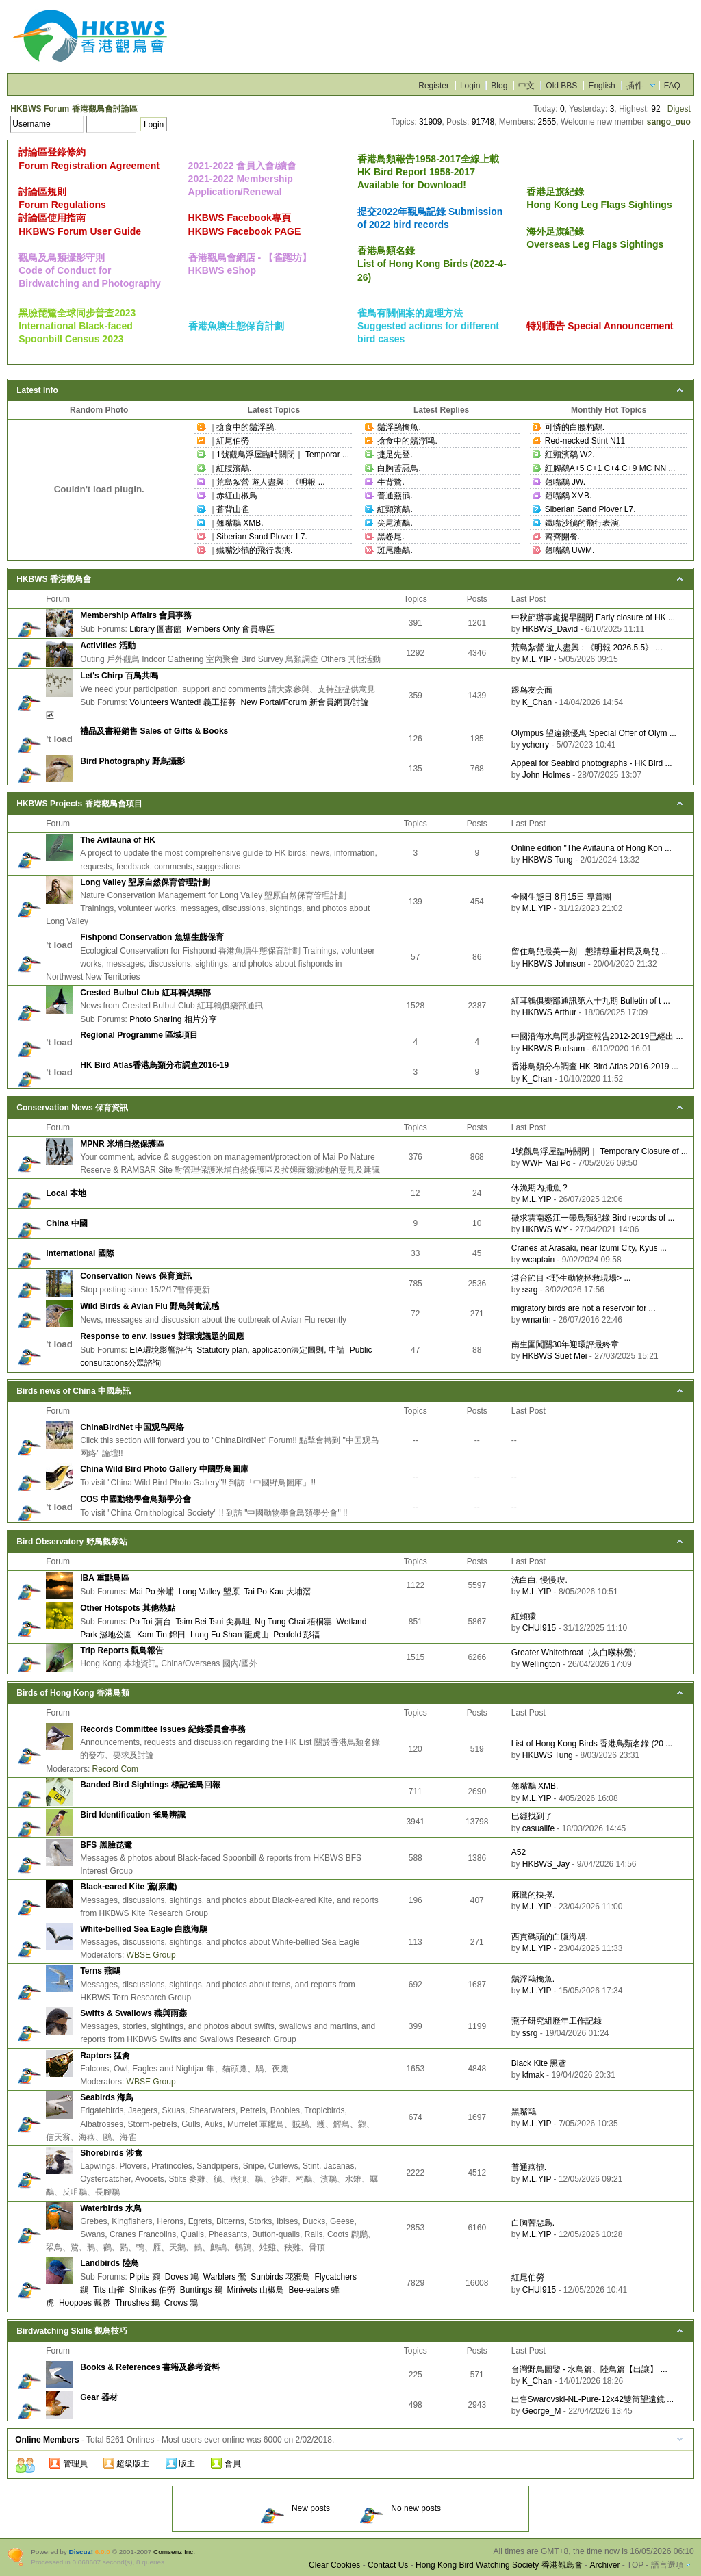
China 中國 (67, 1223)
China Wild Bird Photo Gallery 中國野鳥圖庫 (164, 1469)
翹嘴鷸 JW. (565, 482)
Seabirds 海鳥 (106, 2097)
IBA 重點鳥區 (104, 1578)
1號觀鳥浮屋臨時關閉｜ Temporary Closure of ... (599, 1151)
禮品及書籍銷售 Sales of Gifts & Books (154, 731)
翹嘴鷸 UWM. (570, 550)
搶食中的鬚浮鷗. (246, 427)
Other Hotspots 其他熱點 (127, 1608)
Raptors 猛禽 (105, 2056)
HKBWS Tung (547, 860)
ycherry (535, 745)
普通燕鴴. (394, 495)
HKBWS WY (545, 1229)
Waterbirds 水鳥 (111, 2208)
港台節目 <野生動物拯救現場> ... (571, 1278)
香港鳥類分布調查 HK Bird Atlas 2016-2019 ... (594, 1066)
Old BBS (561, 85)
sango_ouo (669, 122)
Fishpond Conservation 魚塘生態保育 (151, 937)
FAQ (672, 85)
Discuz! (81, 2551)
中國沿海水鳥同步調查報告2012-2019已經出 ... (597, 1036)
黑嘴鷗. (524, 2112)
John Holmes (546, 775)
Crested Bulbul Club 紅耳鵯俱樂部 (145, 992)
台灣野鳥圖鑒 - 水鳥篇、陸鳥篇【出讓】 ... (589, 2369)
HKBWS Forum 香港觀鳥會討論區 (73, 109)
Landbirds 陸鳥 (109, 2263)
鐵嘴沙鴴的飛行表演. (254, 550)
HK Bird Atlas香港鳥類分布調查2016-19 (154, 1065)
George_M (541, 2411)
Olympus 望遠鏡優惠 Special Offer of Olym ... (593, 733)
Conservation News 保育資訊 (72, 1107)
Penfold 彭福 (296, 1635)
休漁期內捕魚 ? (539, 1188)
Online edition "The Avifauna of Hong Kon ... (591, 848)
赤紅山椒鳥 (236, 495)
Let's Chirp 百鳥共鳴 (119, 675)
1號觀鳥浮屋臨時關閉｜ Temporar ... (282, 454)
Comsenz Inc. (174, 2551)
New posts (295, 2508)
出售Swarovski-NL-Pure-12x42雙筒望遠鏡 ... (592, 2399)
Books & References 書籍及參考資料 (150, 2367)
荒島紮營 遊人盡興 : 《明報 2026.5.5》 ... (587, 647)
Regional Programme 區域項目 (139, 1035)
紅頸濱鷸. (394, 509)
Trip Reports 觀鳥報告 (122, 1650)
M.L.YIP (536, 659)
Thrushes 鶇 (137, 2303)
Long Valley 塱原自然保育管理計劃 (145, 882)
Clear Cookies (334, 2565)
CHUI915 (539, 1628)
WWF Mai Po (546, 1163)
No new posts (400, 2508)
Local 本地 (66, 1193)
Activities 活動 (108, 645)
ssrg (530, 1290)
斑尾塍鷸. (394, 550)
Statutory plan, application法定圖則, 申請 (270, 1350)
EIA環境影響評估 (160, 1350)
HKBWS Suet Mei (554, 1356)
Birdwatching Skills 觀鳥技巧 (71, 2331)
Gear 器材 (99, 2397)
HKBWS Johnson (554, 964)
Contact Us (388, 2565)
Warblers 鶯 (224, 2277)
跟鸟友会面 (531, 690)
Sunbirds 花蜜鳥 (280, 2277)
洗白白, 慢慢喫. (539, 1580)
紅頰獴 (523, 1616)
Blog (499, 85)
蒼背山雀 (232, 509)
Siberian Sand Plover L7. (261, 536)
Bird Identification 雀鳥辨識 (132, 1815)
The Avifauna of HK (117, 840)
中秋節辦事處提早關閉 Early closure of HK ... (593, 617)
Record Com (115, 1769)
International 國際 (80, 1253)
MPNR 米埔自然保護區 (122, 1144)
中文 (526, 85)
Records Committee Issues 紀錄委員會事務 (162, 1729)
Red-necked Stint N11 (585, 441)
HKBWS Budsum (553, 1049)
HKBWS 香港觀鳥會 (53, 579)
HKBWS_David (550, 629)
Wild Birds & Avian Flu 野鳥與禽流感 (149, 1306)
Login (470, 85)
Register (433, 85)
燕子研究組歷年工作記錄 (556, 2021)
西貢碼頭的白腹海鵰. (549, 1936)
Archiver (604, 2565)
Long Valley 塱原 (209, 1591)
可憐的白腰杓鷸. (574, 427)
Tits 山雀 (109, 2290)
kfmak (533, 2075)
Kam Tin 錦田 (161, 1635)
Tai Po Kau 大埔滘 (277, 1591)
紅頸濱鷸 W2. (570, 454)
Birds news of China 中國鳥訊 (73, 1391)
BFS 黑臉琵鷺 (105, 1845)
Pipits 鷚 (144, 2277)
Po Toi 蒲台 (149, 1622)
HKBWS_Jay (546, 1864)
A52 (518, 1852)
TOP (635, 2565)
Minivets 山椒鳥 (255, 2290)
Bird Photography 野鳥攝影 (132, 761)
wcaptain (538, 1259)
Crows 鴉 (181, 2303)
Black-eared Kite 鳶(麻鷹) (128, 1886)
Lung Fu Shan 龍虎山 (229, 1635)
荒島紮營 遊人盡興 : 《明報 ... (270, 482)
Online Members (47, 2440)
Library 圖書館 (155, 629)
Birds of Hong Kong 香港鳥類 (72, 1693)
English (601, 85)
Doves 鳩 (182, 2277)
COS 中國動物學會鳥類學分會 (135, 1499)
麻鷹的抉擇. (533, 1895)
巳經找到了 (531, 1816)
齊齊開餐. (562, 536)
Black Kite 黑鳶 (539, 2063)
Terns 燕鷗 (100, 1971)
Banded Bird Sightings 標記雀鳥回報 (150, 1784)
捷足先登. (394, 454)
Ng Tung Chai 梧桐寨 (293, 1622)
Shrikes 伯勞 (152, 2290)
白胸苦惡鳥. (398, 468)
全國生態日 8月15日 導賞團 (561, 897)
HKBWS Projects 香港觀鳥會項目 (79, 803)
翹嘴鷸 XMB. (240, 523)
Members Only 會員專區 (230, 629)
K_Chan (537, 702)
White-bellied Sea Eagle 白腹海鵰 (143, 1929)
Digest (679, 109)
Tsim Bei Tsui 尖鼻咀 (212, 1622)
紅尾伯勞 (232, 441)
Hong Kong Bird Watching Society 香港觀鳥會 (499, 2565)
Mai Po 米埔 (151, 1591)
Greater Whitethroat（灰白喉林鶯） (576, 1652)
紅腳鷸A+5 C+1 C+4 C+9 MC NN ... (610, 468)
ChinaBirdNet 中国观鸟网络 (132, 1427)
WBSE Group (151, 1955)
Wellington (541, 1664)
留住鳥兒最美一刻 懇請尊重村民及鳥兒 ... (589, 951)
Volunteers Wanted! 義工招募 (182, 702)
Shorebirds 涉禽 (111, 2153)
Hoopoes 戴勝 (84, 2303)
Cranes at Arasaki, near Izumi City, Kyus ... (589, 1248)
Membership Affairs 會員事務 (136, 615)
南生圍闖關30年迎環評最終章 (565, 1344)
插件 (634, 85)
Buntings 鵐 (201, 2290)
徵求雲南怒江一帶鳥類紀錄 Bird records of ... (593, 1218)
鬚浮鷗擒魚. (398, 427)
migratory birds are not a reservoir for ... (583, 1308)
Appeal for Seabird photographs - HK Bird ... (591, 763)
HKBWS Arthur (549, 1012)
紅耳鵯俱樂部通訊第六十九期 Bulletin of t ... (590, 1001)
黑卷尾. (390, 536)
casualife (538, 1828)
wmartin (536, 1320)
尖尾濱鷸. (394, 523)
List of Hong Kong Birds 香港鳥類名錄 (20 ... (591, 1743)
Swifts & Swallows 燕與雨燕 (133, 2013)
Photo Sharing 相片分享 (172, 1019)
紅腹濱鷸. (233, 468)
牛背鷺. (390, 482)
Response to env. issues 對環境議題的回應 (162, 1336)
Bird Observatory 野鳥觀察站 (71, 1541)
